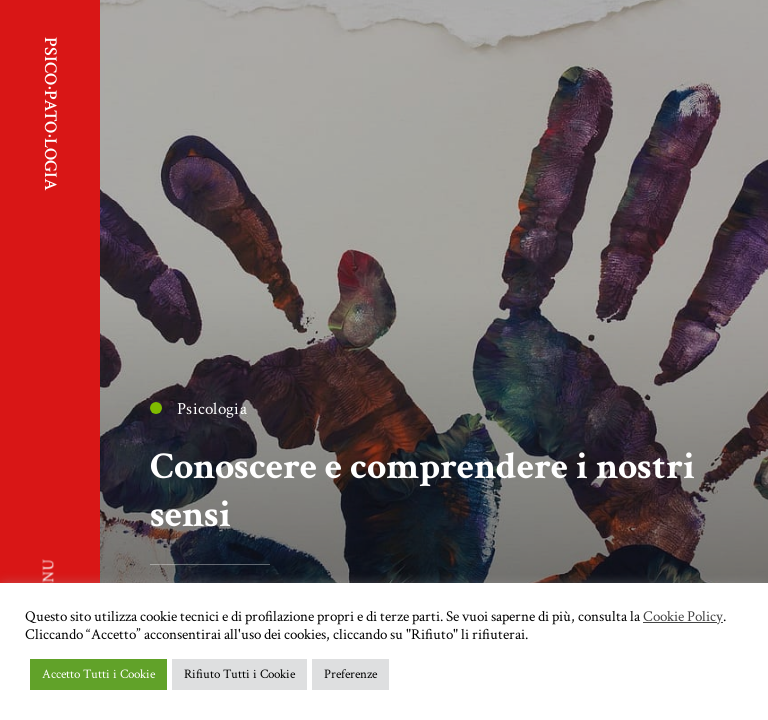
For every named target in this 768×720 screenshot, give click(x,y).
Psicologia (198, 409)
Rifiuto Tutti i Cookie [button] (239, 674)
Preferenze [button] (350, 674)
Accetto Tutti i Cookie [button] (98, 674)
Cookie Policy (683, 617)
